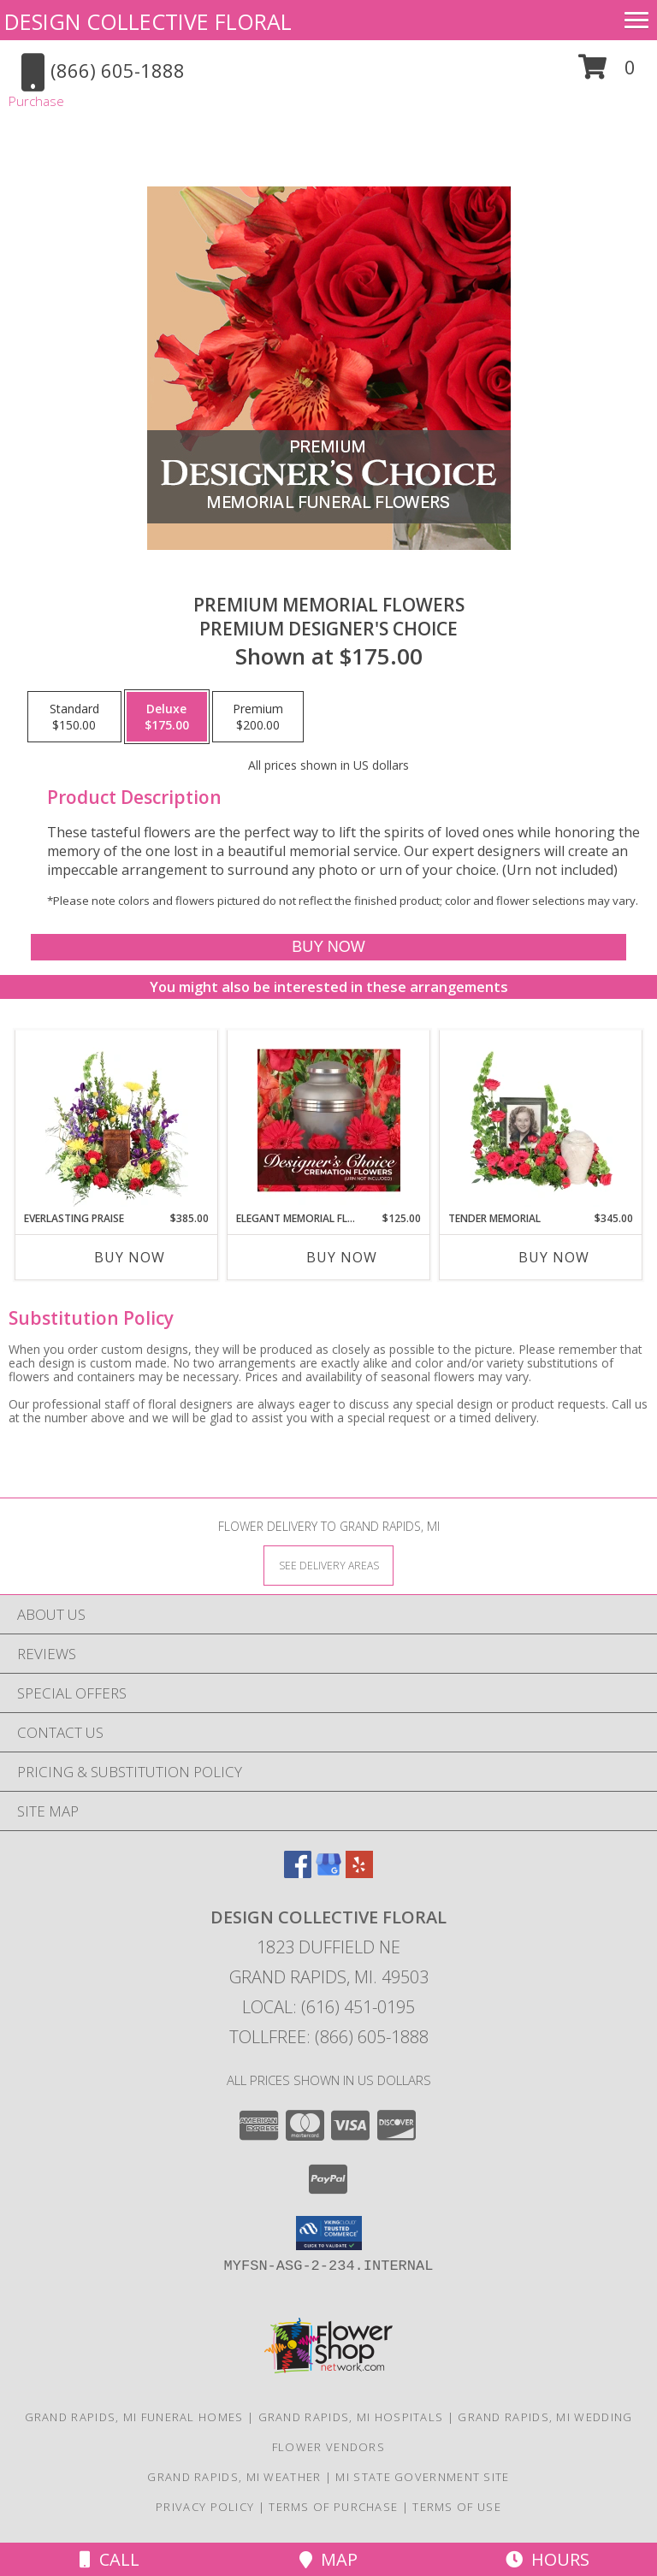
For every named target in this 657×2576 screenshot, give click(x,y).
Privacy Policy (205, 2506)
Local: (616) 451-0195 (328, 2006)
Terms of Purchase (333, 2506)
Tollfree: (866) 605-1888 (329, 2036)
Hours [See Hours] (547, 2559)
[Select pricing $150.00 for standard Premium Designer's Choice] (74, 716)
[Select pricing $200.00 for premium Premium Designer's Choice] (258, 716)
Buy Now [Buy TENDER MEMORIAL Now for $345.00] (553, 1257)
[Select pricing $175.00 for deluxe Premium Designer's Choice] (167, 716)
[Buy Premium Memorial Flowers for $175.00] (328, 947)
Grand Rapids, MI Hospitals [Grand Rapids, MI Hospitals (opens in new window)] (351, 2417)
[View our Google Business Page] (328, 1872)
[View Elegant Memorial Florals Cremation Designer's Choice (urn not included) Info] (328, 1120)
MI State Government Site (422, 2476)
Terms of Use (456, 2506)
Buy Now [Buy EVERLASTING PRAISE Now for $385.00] (129, 1257)
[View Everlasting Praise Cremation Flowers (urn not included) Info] (116, 1120)
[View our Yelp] (359, 1872)
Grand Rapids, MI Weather (234, 2476)
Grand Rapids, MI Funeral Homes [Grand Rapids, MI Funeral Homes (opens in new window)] (134, 2417)
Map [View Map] (328, 2559)
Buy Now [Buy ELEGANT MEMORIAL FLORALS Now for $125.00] (341, 1257)
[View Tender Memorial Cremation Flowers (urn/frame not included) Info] (541, 1120)
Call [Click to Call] (109, 2559)
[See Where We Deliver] (328, 1565)
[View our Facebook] (297, 1872)
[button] (607, 73)
